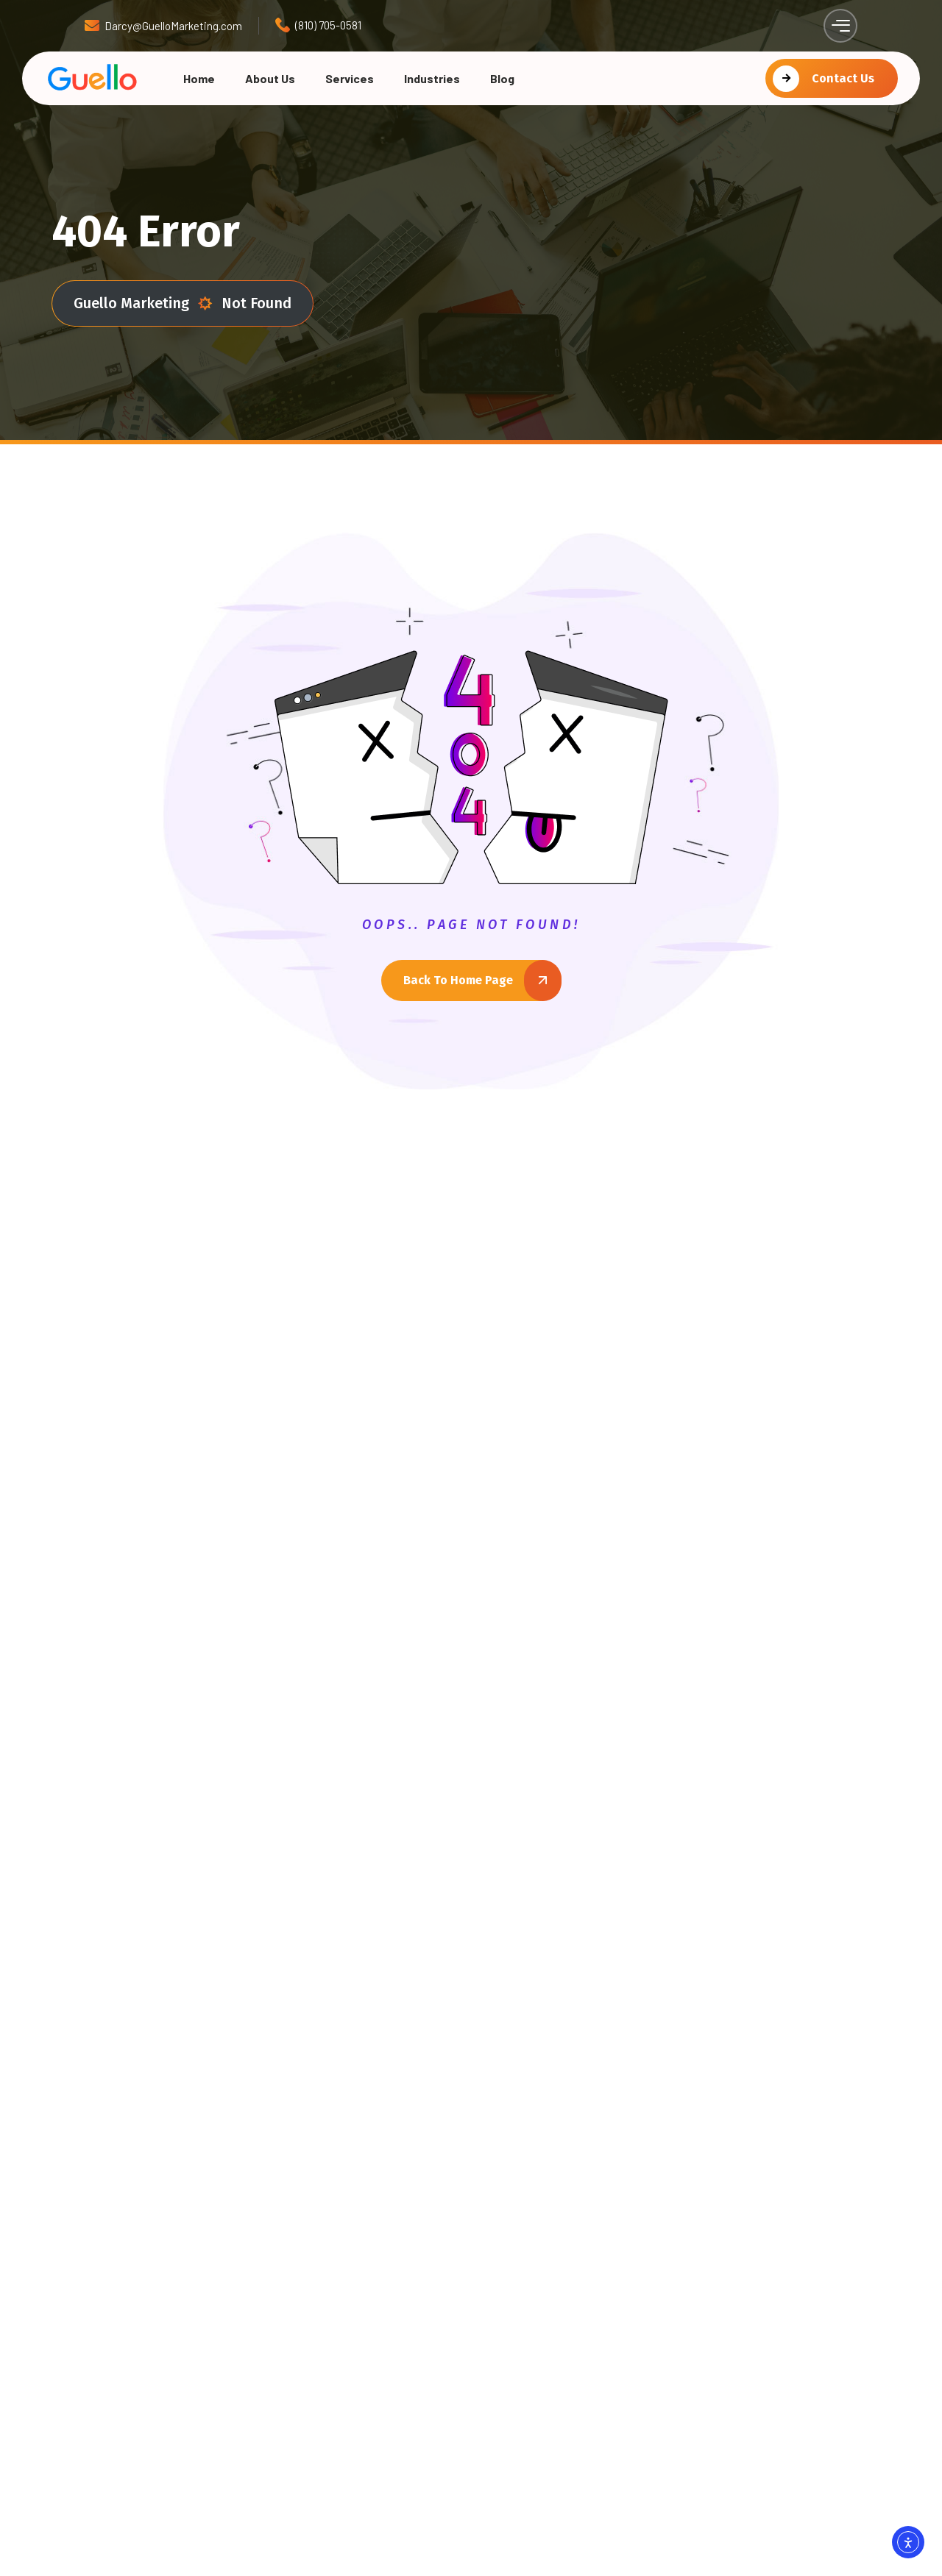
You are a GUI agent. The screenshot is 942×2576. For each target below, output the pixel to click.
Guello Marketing (143, 303)
